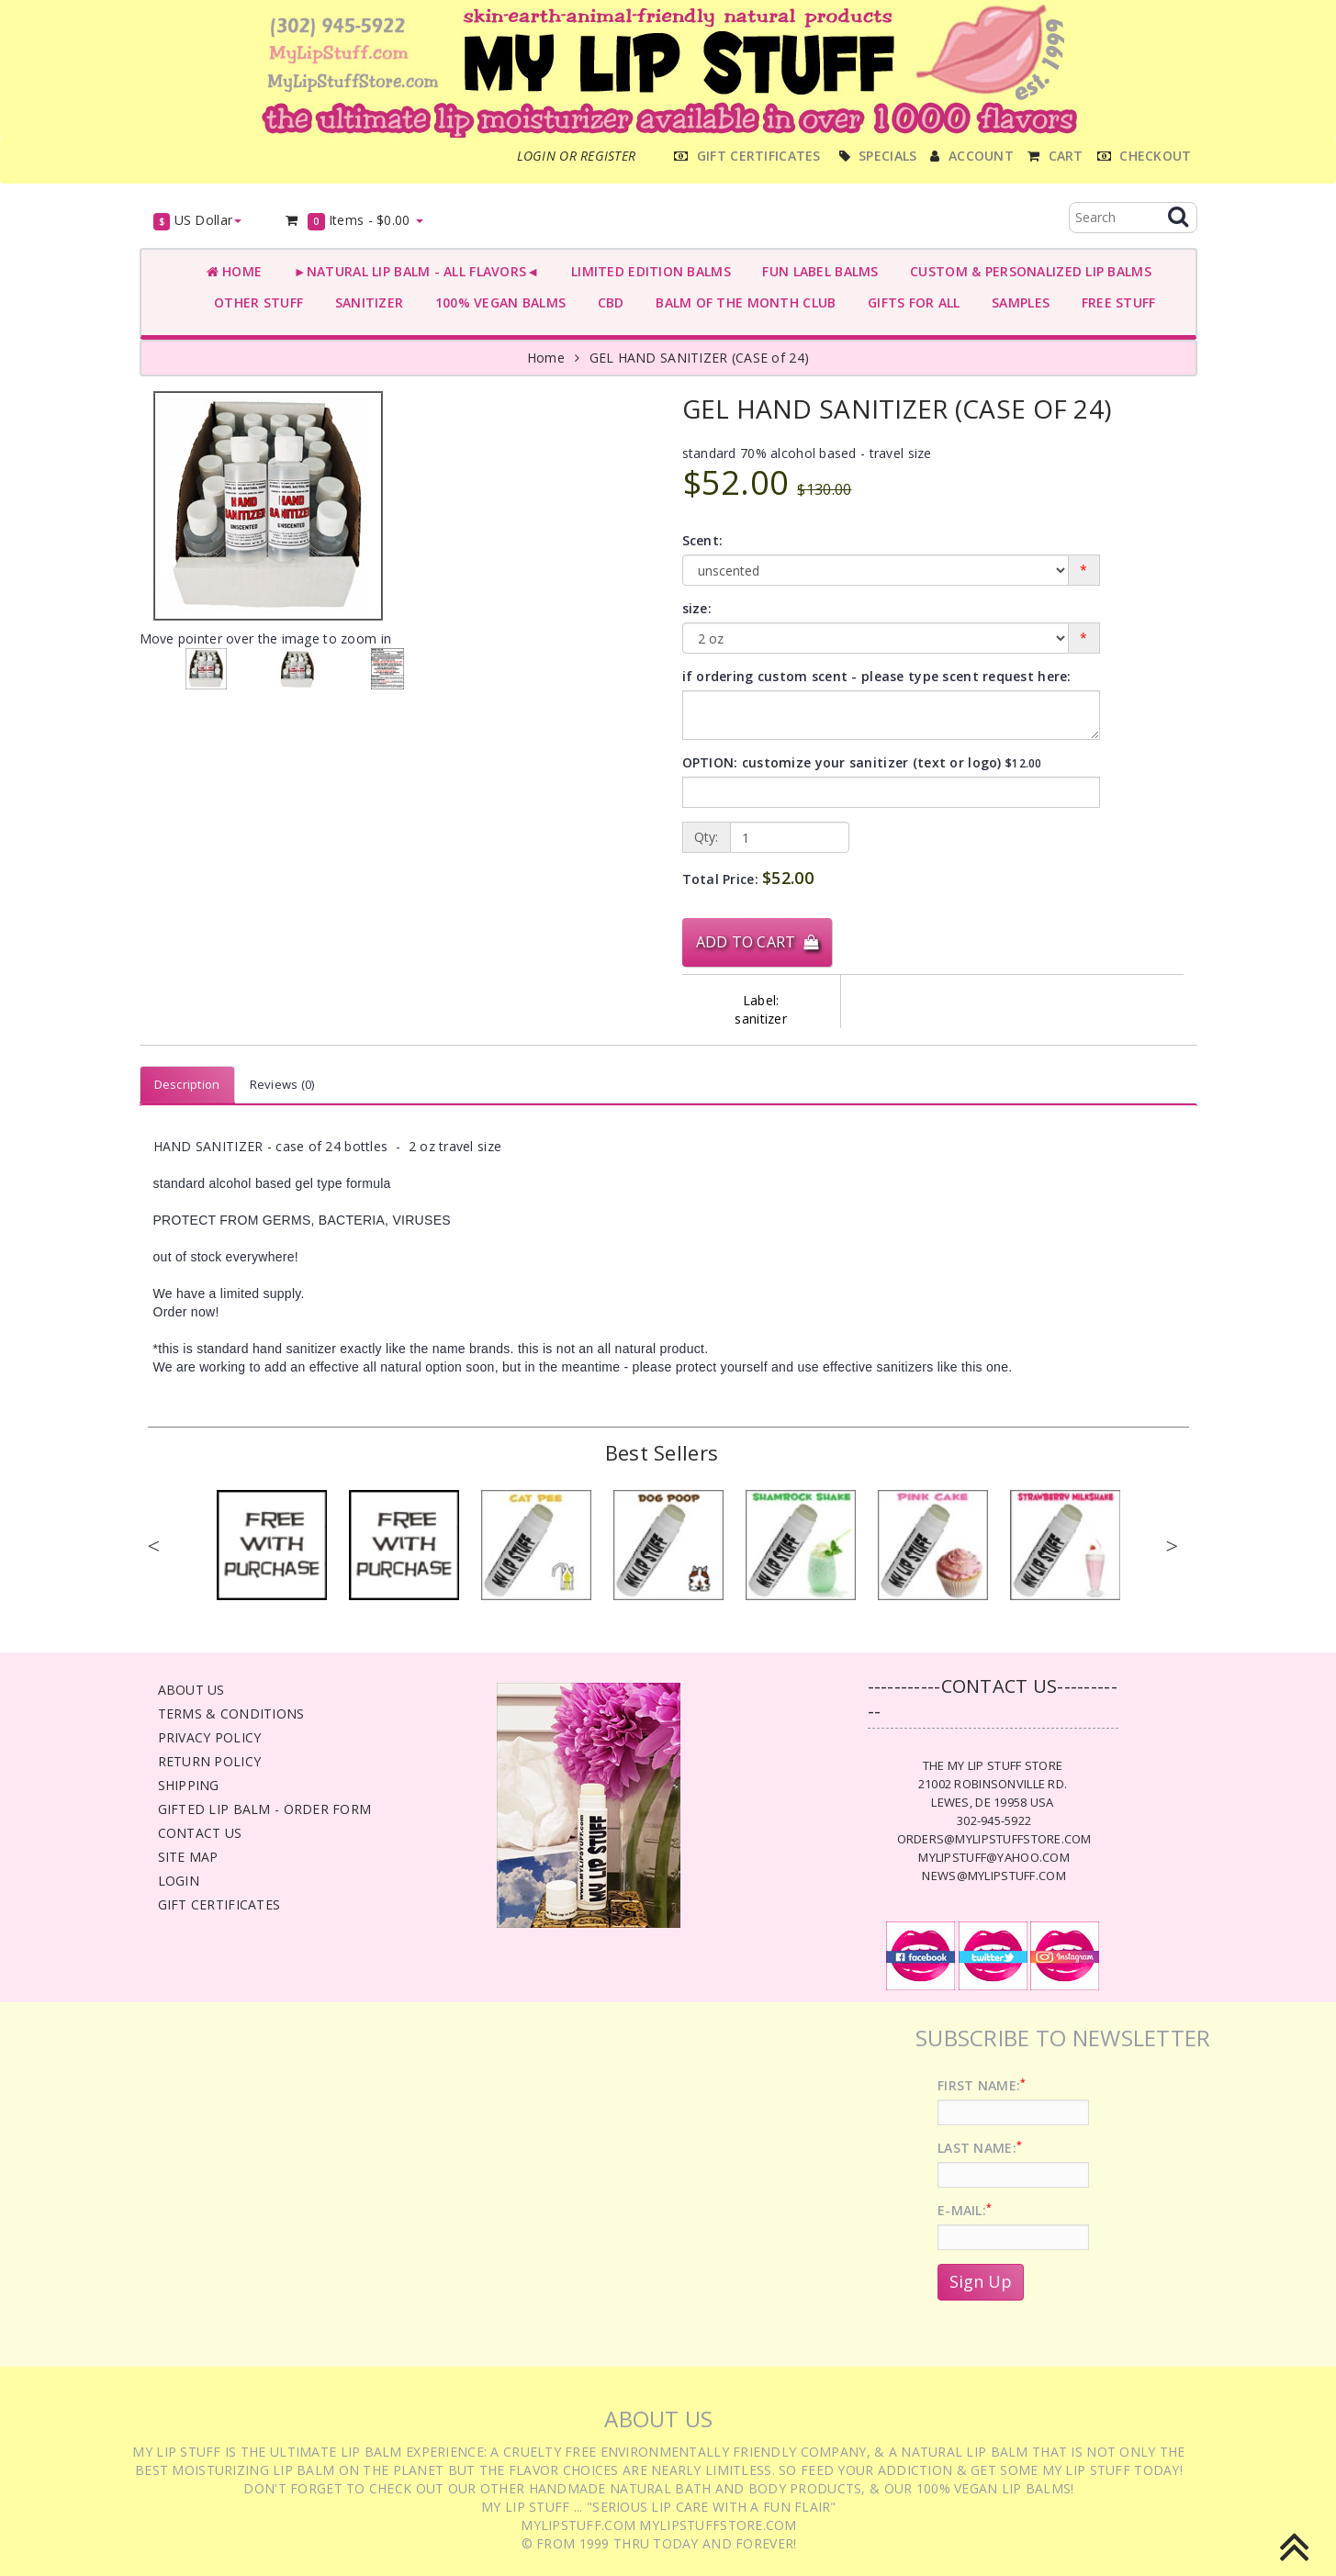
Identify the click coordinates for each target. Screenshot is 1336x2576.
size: (697, 608)
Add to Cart (757, 942)
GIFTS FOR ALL (909, 302)
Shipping (188, 1785)
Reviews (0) (282, 1084)
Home (235, 271)
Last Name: (979, 2147)
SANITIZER (365, 302)
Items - (353, 220)
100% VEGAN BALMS (496, 302)
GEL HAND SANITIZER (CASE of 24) (699, 357)
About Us (191, 1689)
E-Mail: (964, 2210)
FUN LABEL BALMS (817, 271)
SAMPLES (1017, 302)
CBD (606, 302)
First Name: (981, 2085)
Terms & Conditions (231, 1713)
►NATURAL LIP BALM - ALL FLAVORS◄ (412, 271)
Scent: (703, 540)
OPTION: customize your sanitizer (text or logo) (862, 762)
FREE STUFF (1114, 302)
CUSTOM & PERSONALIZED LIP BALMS (1027, 271)
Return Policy (210, 1761)
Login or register (576, 155)
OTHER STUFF (255, 302)
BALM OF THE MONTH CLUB (742, 302)
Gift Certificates (219, 1904)
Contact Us (200, 1833)
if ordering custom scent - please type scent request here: (877, 676)
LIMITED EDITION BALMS (646, 271)
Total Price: (748, 878)
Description (187, 1084)
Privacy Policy (210, 1737)
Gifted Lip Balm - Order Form (265, 1809)
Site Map (188, 1856)
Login (178, 1880)
